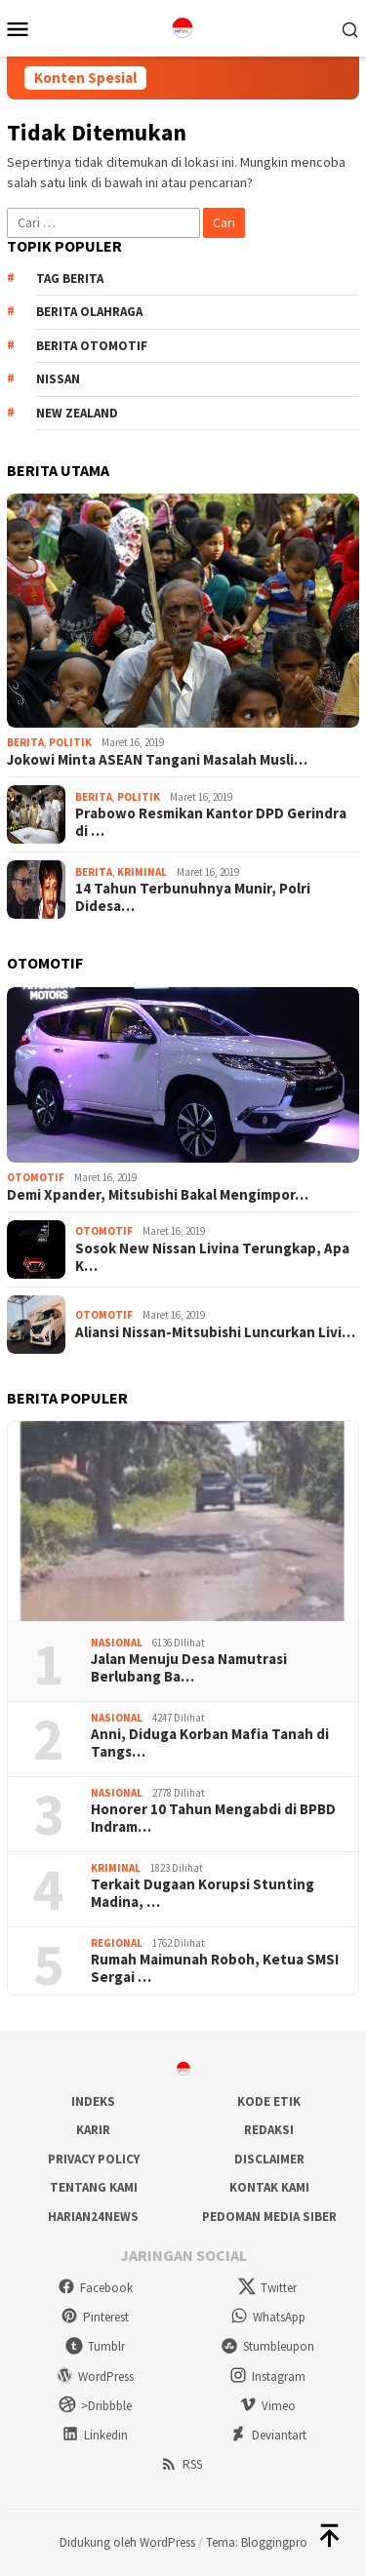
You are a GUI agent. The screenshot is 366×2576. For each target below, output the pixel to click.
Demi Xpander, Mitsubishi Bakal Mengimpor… (157, 1195)
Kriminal (142, 872)
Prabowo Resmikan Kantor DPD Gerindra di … (210, 822)
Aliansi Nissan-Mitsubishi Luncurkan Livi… (215, 1332)
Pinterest (95, 2317)
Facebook (95, 2287)
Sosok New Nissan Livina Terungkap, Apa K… (212, 1257)
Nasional (116, 1642)
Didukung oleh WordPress (127, 2542)
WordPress (95, 2376)
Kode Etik (269, 2101)
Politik (70, 742)
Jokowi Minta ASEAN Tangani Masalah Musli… (157, 760)
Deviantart (267, 2435)
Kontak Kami (269, 2187)
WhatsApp (267, 2317)
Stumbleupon (267, 2346)
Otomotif (35, 1177)
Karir (93, 2129)
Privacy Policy (94, 2159)
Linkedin (94, 2435)
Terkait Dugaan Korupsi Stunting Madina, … (202, 1893)
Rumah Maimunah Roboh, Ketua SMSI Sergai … (215, 1968)
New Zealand (77, 413)
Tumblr (95, 2346)
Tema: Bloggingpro (256, 2542)
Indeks (93, 2101)
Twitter (267, 2287)
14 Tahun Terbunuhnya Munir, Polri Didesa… (192, 897)
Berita (25, 742)
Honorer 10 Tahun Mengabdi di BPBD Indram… (213, 1818)
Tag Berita (69, 278)
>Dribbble (95, 2406)
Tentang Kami (94, 2187)
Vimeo (267, 2406)
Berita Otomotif (91, 345)
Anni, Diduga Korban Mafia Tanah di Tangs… (210, 1743)
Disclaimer (269, 2159)
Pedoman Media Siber (269, 2216)
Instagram (267, 2376)
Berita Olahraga (89, 311)
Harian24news (93, 2216)
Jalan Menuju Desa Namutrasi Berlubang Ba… (189, 1667)
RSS (181, 2464)
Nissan (58, 379)
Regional (116, 1943)
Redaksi (269, 2129)
